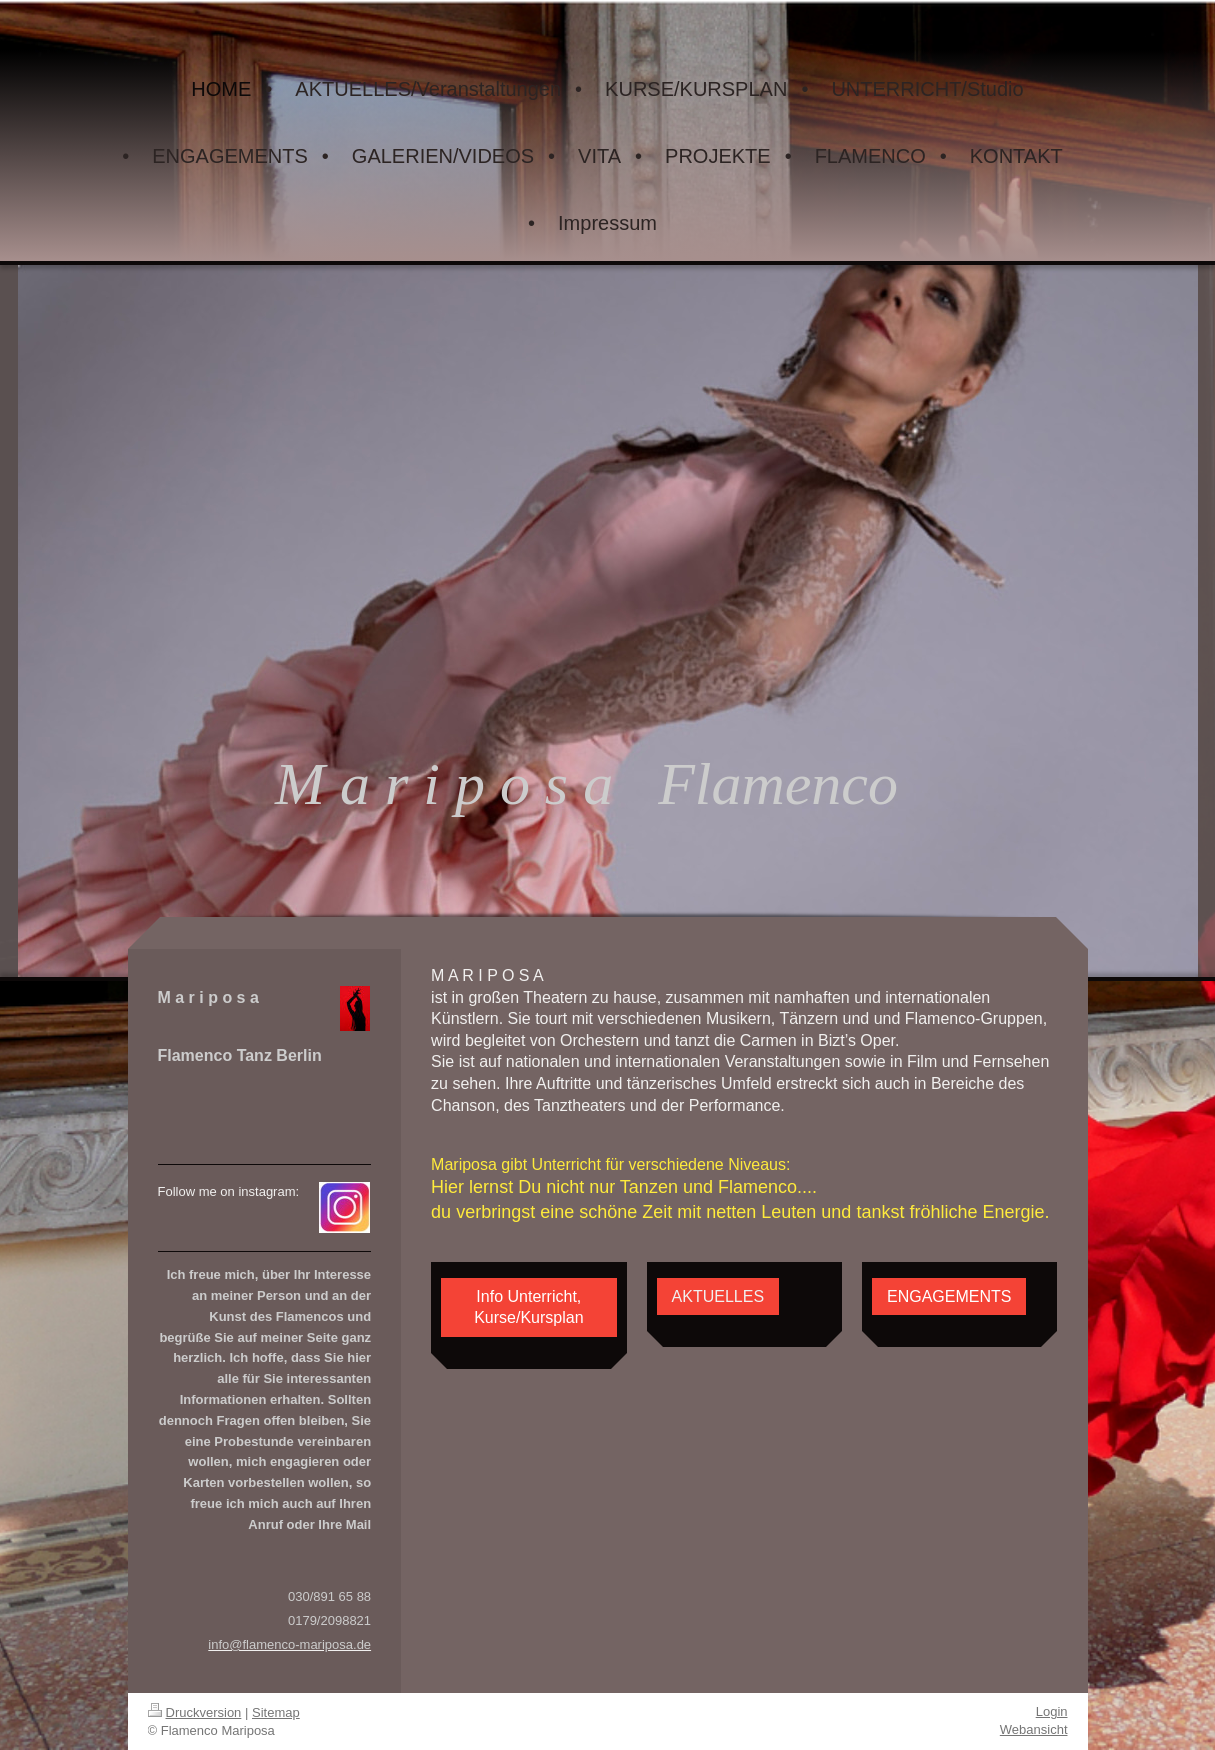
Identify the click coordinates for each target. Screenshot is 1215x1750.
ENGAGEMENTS (949, 1296)
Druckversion (195, 1712)
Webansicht (1034, 1729)
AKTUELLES (718, 1296)
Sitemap (276, 1712)
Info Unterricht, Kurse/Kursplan (528, 1307)
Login (1052, 1711)
